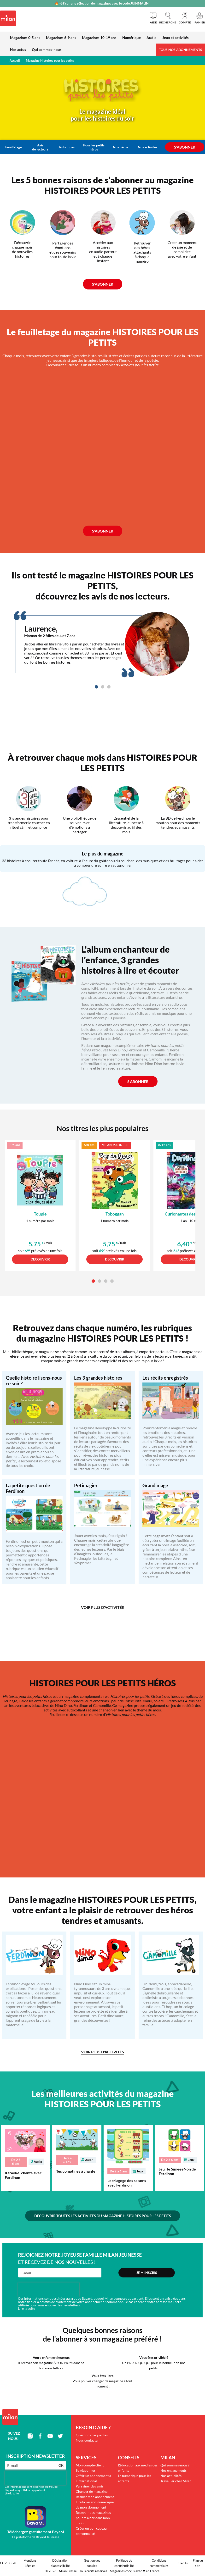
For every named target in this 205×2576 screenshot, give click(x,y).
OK (61, 2465)
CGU (12, 2563)
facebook (40, 2436)
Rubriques (67, 147)
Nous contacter (87, 2440)
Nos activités (147, 147)
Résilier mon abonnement (95, 2497)
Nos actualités (171, 2476)
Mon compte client (90, 2465)
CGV (3, 2563)
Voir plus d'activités (102, 1607)
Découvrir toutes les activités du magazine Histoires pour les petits (102, 2216)
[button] (185, 18)
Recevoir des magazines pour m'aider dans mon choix (93, 2517)
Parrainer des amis (90, 2486)
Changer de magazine (91, 2491)
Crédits (183, 2563)
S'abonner (184, 147)
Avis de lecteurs (40, 147)
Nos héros (120, 147)
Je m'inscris (146, 2273)
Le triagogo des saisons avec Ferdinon (126, 2182)
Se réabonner (85, 2470)
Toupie (40, 1213)
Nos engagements (173, 2470)
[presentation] (48, 2289)
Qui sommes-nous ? (174, 2465)
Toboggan (114, 1213)
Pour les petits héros (94, 147)
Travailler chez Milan (175, 2481)
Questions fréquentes (92, 2435)
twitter (60, 2436)
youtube (50, 2436)
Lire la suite (26, 2308)
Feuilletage (13, 147)
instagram (30, 2436)
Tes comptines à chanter (76, 2171)
